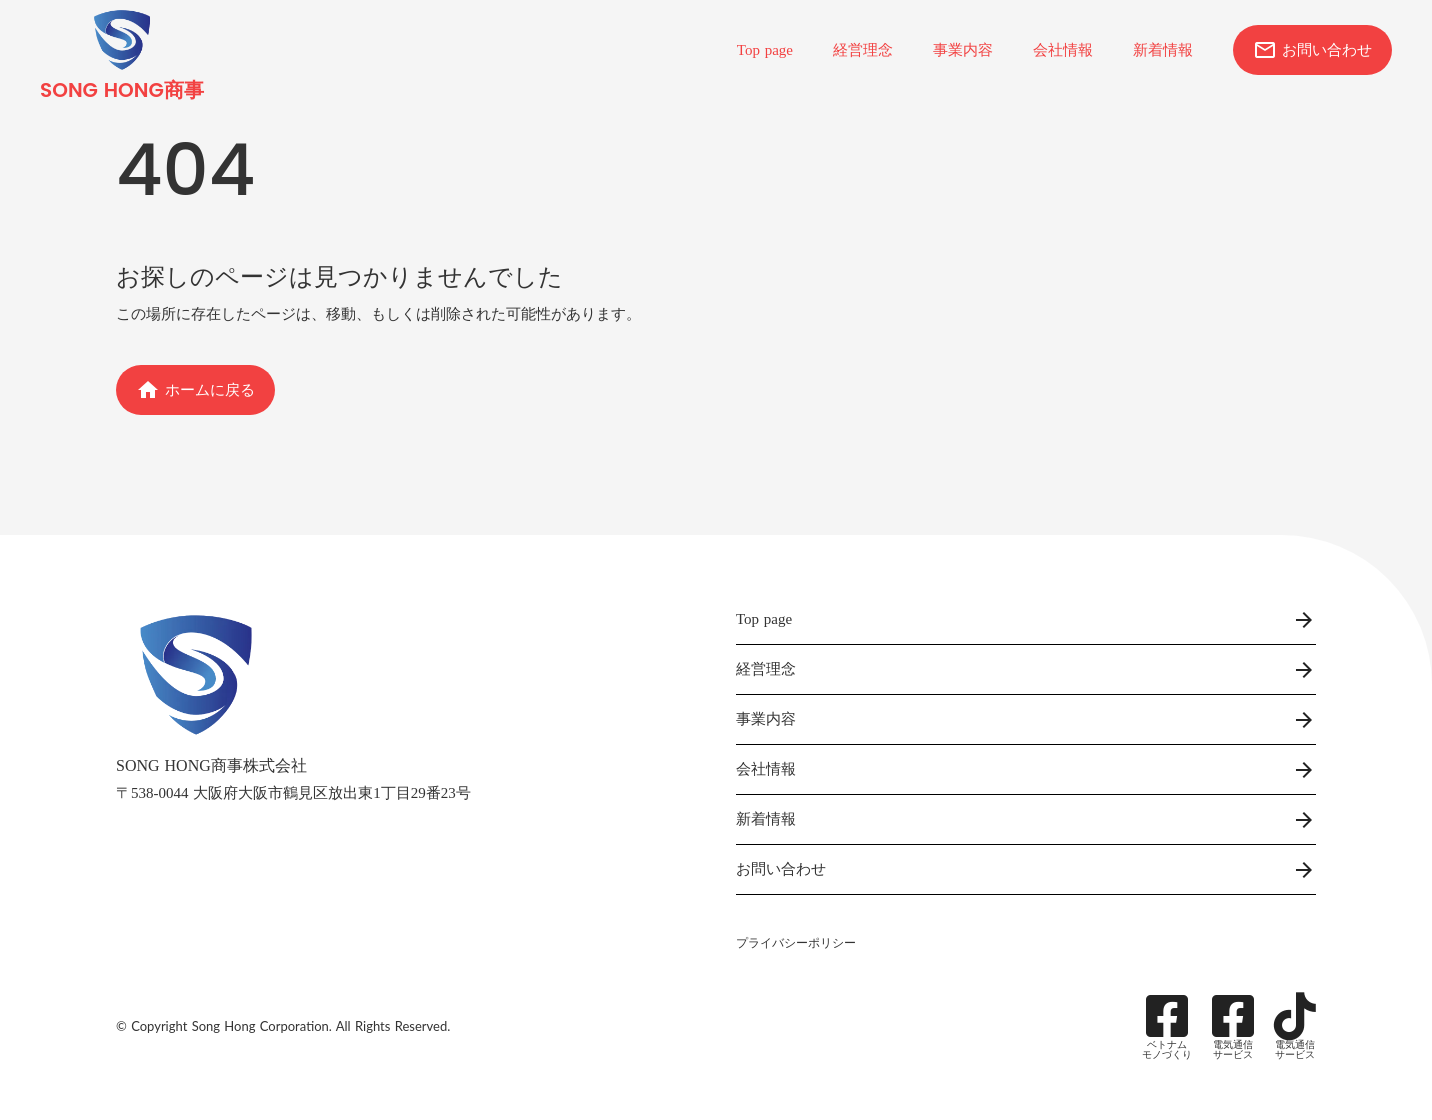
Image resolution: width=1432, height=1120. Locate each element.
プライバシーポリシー (796, 943)
